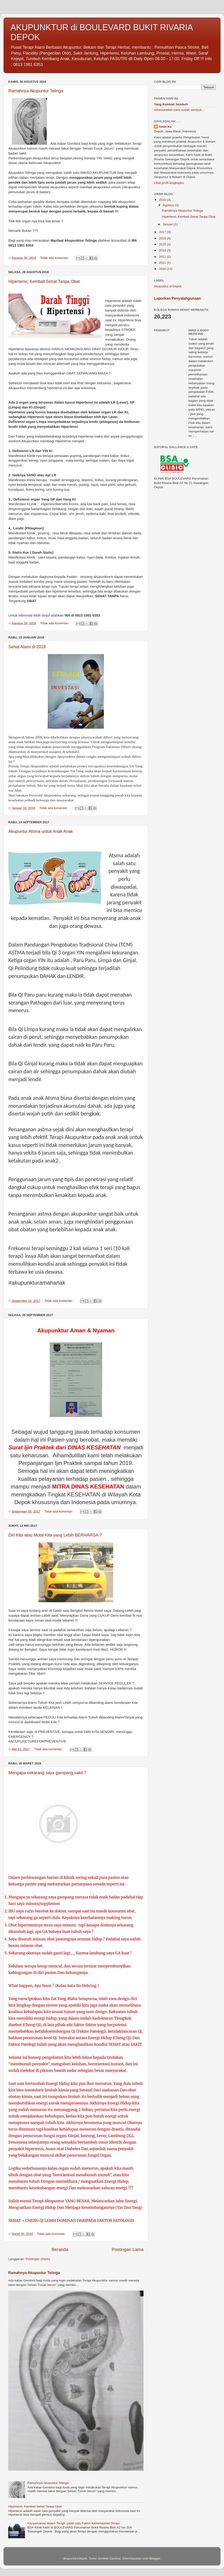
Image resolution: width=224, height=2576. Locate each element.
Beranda (60, 2249)
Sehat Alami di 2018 (27, 647)
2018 (163, 200)
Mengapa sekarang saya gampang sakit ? (47, 1772)
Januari (168, 224)
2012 (163, 256)
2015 (163, 244)
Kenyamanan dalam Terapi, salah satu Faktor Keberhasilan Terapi (73, 2523)
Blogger (154, 2558)
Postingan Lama (128, 2249)
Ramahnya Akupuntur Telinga (35, 91)
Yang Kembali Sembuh (171, 104)
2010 (163, 269)
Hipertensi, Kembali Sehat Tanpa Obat (44, 281)
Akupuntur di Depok (168, 286)
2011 (163, 262)
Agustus (169, 205)
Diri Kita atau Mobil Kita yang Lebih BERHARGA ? (55, 1535)
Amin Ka (165, 126)
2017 (163, 232)
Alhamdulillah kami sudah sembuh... (179, 110)
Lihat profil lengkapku (169, 183)
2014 (163, 250)
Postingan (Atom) (38, 2259)
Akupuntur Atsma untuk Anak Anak (40, 831)
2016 (163, 238)
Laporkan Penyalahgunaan (177, 298)
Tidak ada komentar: (55, 258)
